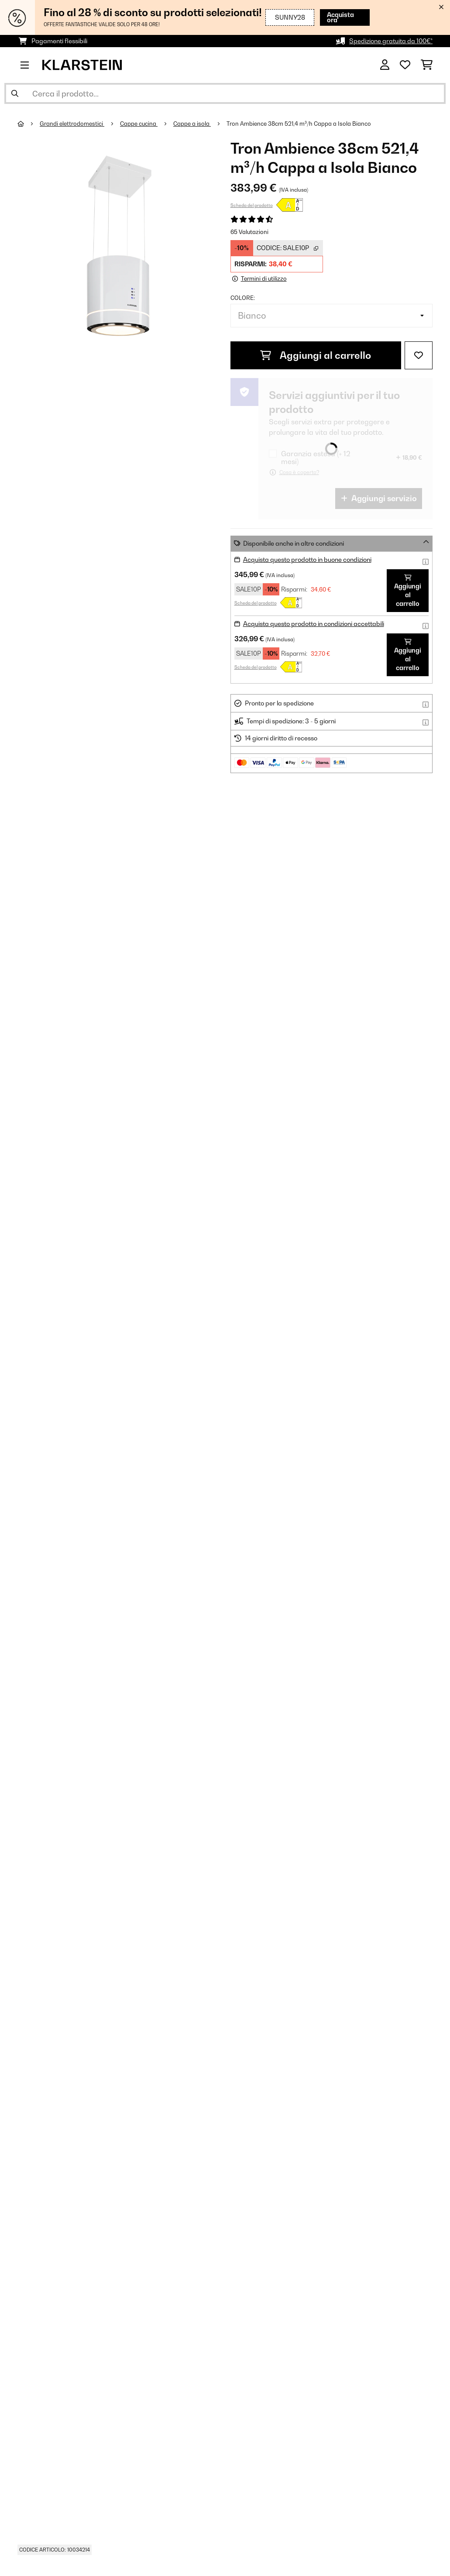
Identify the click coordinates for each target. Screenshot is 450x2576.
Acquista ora (340, 17)
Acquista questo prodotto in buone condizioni (307, 559)
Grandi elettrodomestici (72, 123)
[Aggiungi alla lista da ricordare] (419, 355)
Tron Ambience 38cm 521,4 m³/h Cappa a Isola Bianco (299, 123)
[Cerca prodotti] (225, 93)
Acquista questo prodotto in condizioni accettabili (313, 623)
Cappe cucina (139, 123)
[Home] (28, 123)
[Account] (384, 65)
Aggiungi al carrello (315, 355)
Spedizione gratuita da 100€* (391, 41)
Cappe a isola (192, 123)
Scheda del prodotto (251, 205)
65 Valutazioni (249, 231)
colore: (242, 297)
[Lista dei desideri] (405, 65)
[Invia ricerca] (14, 93)
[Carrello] (427, 65)
